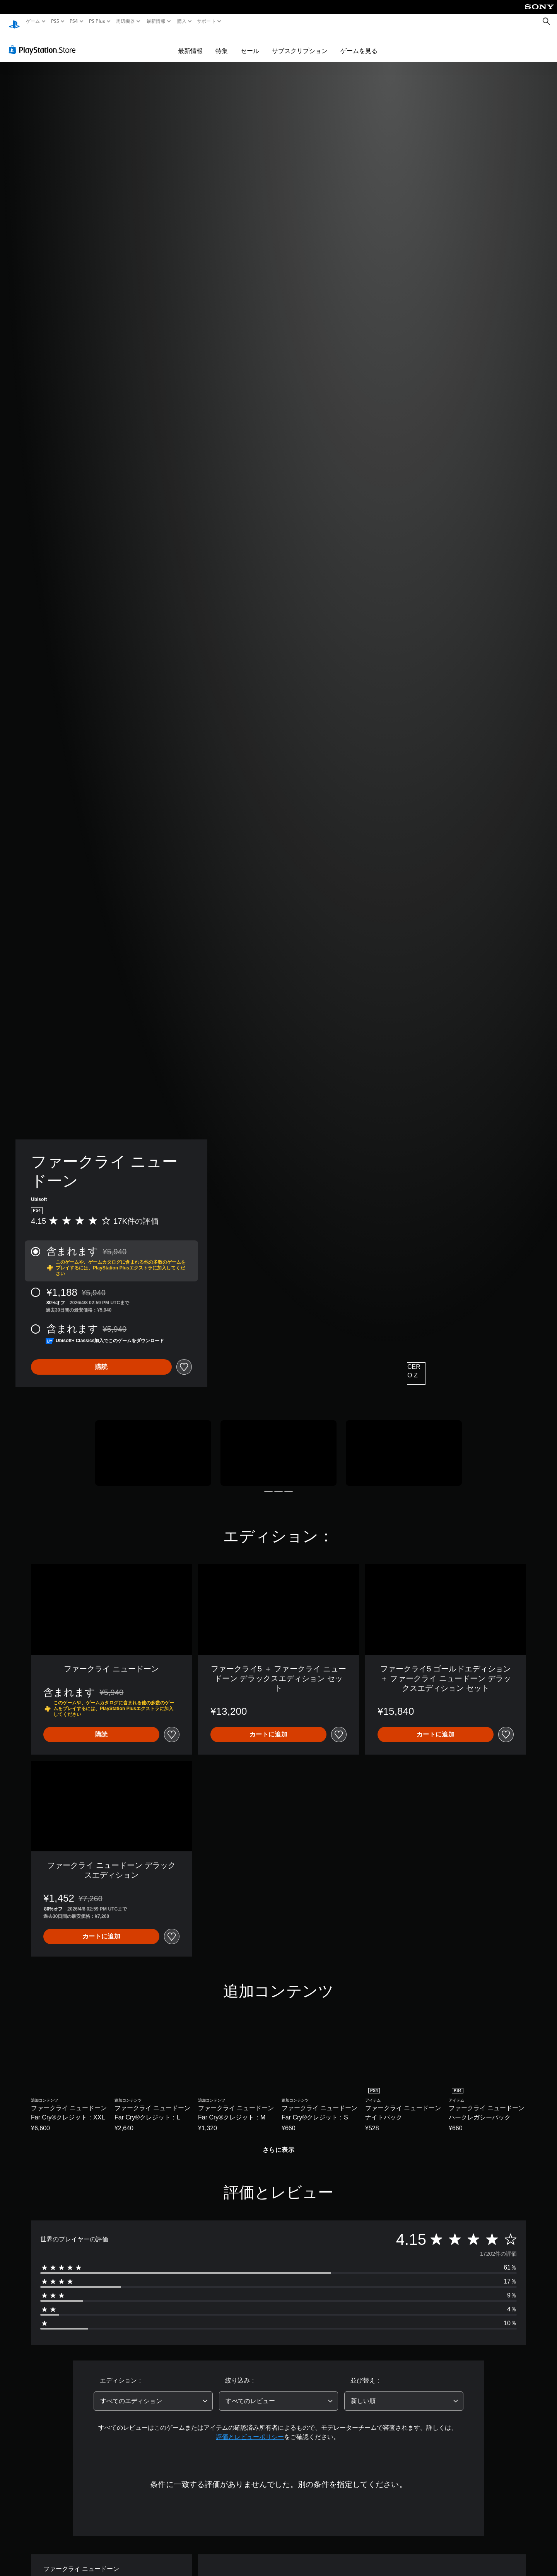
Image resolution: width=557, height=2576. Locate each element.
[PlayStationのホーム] (14, 21)
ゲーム (33, 21)
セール (250, 43)
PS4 (74, 21)
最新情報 (156, 21)
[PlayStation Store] (44, 42)
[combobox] (153, 2393)
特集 (221, 43)
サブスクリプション (300, 43)
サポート (206, 21)
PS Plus (97, 21)
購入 (181, 21)
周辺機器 (125, 21)
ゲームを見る (359, 43)
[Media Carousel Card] (153, 1445)
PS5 (55, 21)
